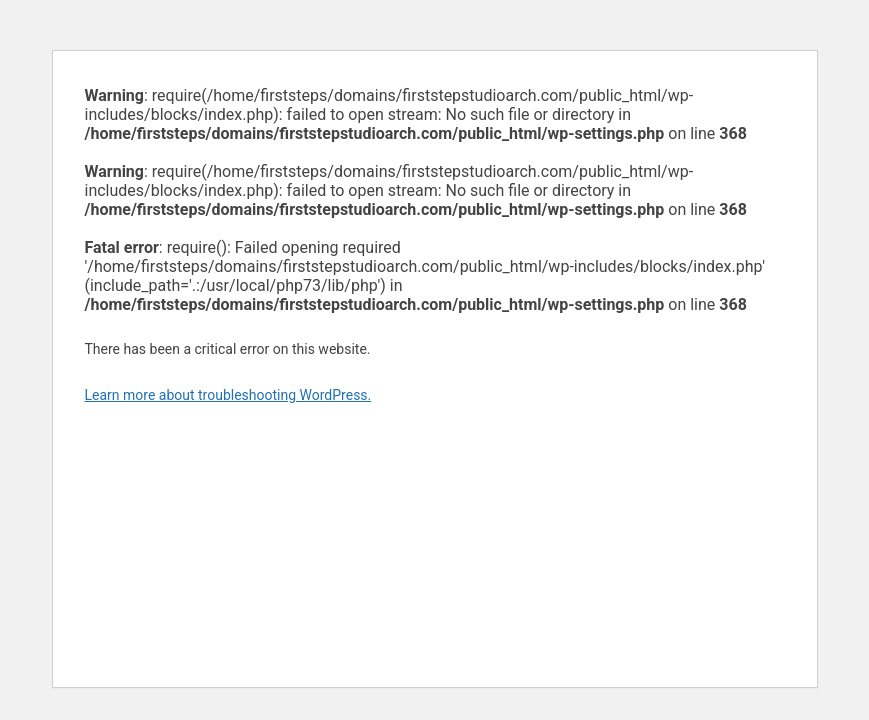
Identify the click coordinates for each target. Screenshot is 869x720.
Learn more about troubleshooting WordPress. (228, 395)
